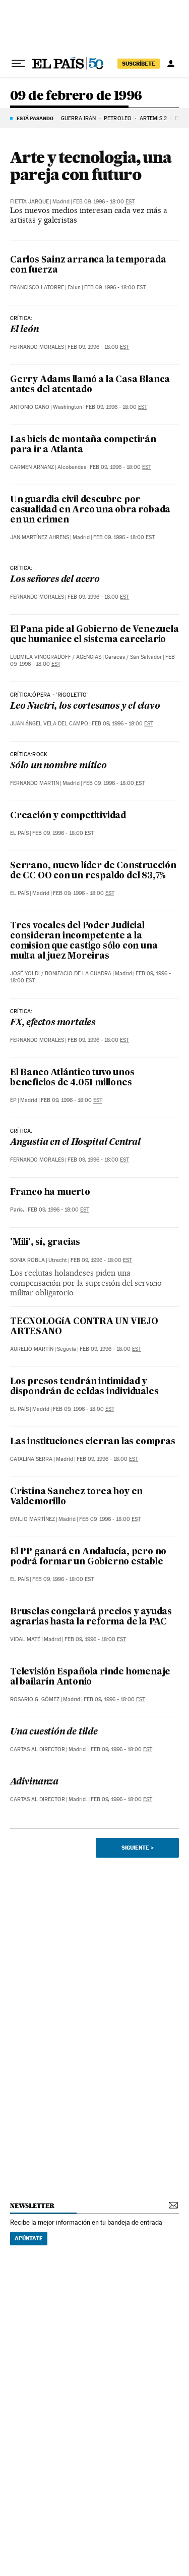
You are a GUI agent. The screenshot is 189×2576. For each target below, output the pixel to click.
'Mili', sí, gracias (45, 1242)
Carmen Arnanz (32, 467)
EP (13, 1100)
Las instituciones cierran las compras (92, 1442)
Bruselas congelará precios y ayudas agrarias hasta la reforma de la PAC (91, 1617)
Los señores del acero (55, 579)
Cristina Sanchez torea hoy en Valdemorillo (76, 1497)
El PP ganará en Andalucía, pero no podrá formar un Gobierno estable (88, 1557)
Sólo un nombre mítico (58, 766)
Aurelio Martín (31, 1349)
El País (19, 833)
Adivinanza (34, 1782)
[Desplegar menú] (18, 64)
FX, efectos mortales (52, 1023)
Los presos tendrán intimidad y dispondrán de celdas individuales (84, 1387)
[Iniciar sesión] (171, 64)
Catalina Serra (31, 1459)
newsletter (32, 2206)
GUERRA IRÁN (78, 118)
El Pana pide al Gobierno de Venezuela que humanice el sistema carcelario (94, 634)
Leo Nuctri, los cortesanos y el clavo (85, 706)
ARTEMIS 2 (153, 118)
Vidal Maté (25, 1639)
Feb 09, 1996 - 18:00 (104, 201)
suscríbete (138, 63)
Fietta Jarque (29, 201)
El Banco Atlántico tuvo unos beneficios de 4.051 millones (72, 1078)
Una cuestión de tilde (54, 1732)
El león (24, 330)
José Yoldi (25, 973)
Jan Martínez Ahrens (39, 537)
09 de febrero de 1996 (76, 96)
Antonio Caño (29, 407)
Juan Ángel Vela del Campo (49, 723)
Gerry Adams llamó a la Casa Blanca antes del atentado (90, 385)
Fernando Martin (34, 783)
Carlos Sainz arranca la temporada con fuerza (88, 265)
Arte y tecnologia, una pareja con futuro (90, 165)
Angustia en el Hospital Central (75, 1142)
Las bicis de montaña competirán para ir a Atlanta (83, 445)
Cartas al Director (37, 1749)
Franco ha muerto (50, 1192)
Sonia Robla (27, 1260)
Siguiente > (137, 1847)
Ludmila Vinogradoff (40, 657)
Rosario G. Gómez (34, 1699)
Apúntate (29, 2238)
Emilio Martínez (32, 1519)
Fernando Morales (37, 347)
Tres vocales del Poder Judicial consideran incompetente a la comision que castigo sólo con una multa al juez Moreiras (83, 941)
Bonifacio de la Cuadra (78, 973)
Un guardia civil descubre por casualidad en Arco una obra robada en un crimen (90, 510)
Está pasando (35, 118)
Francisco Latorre (37, 287)
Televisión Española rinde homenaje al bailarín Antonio (90, 1677)
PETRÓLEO (118, 118)
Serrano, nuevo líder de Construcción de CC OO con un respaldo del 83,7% (93, 871)
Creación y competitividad (68, 816)
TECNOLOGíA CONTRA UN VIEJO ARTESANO (84, 1327)
